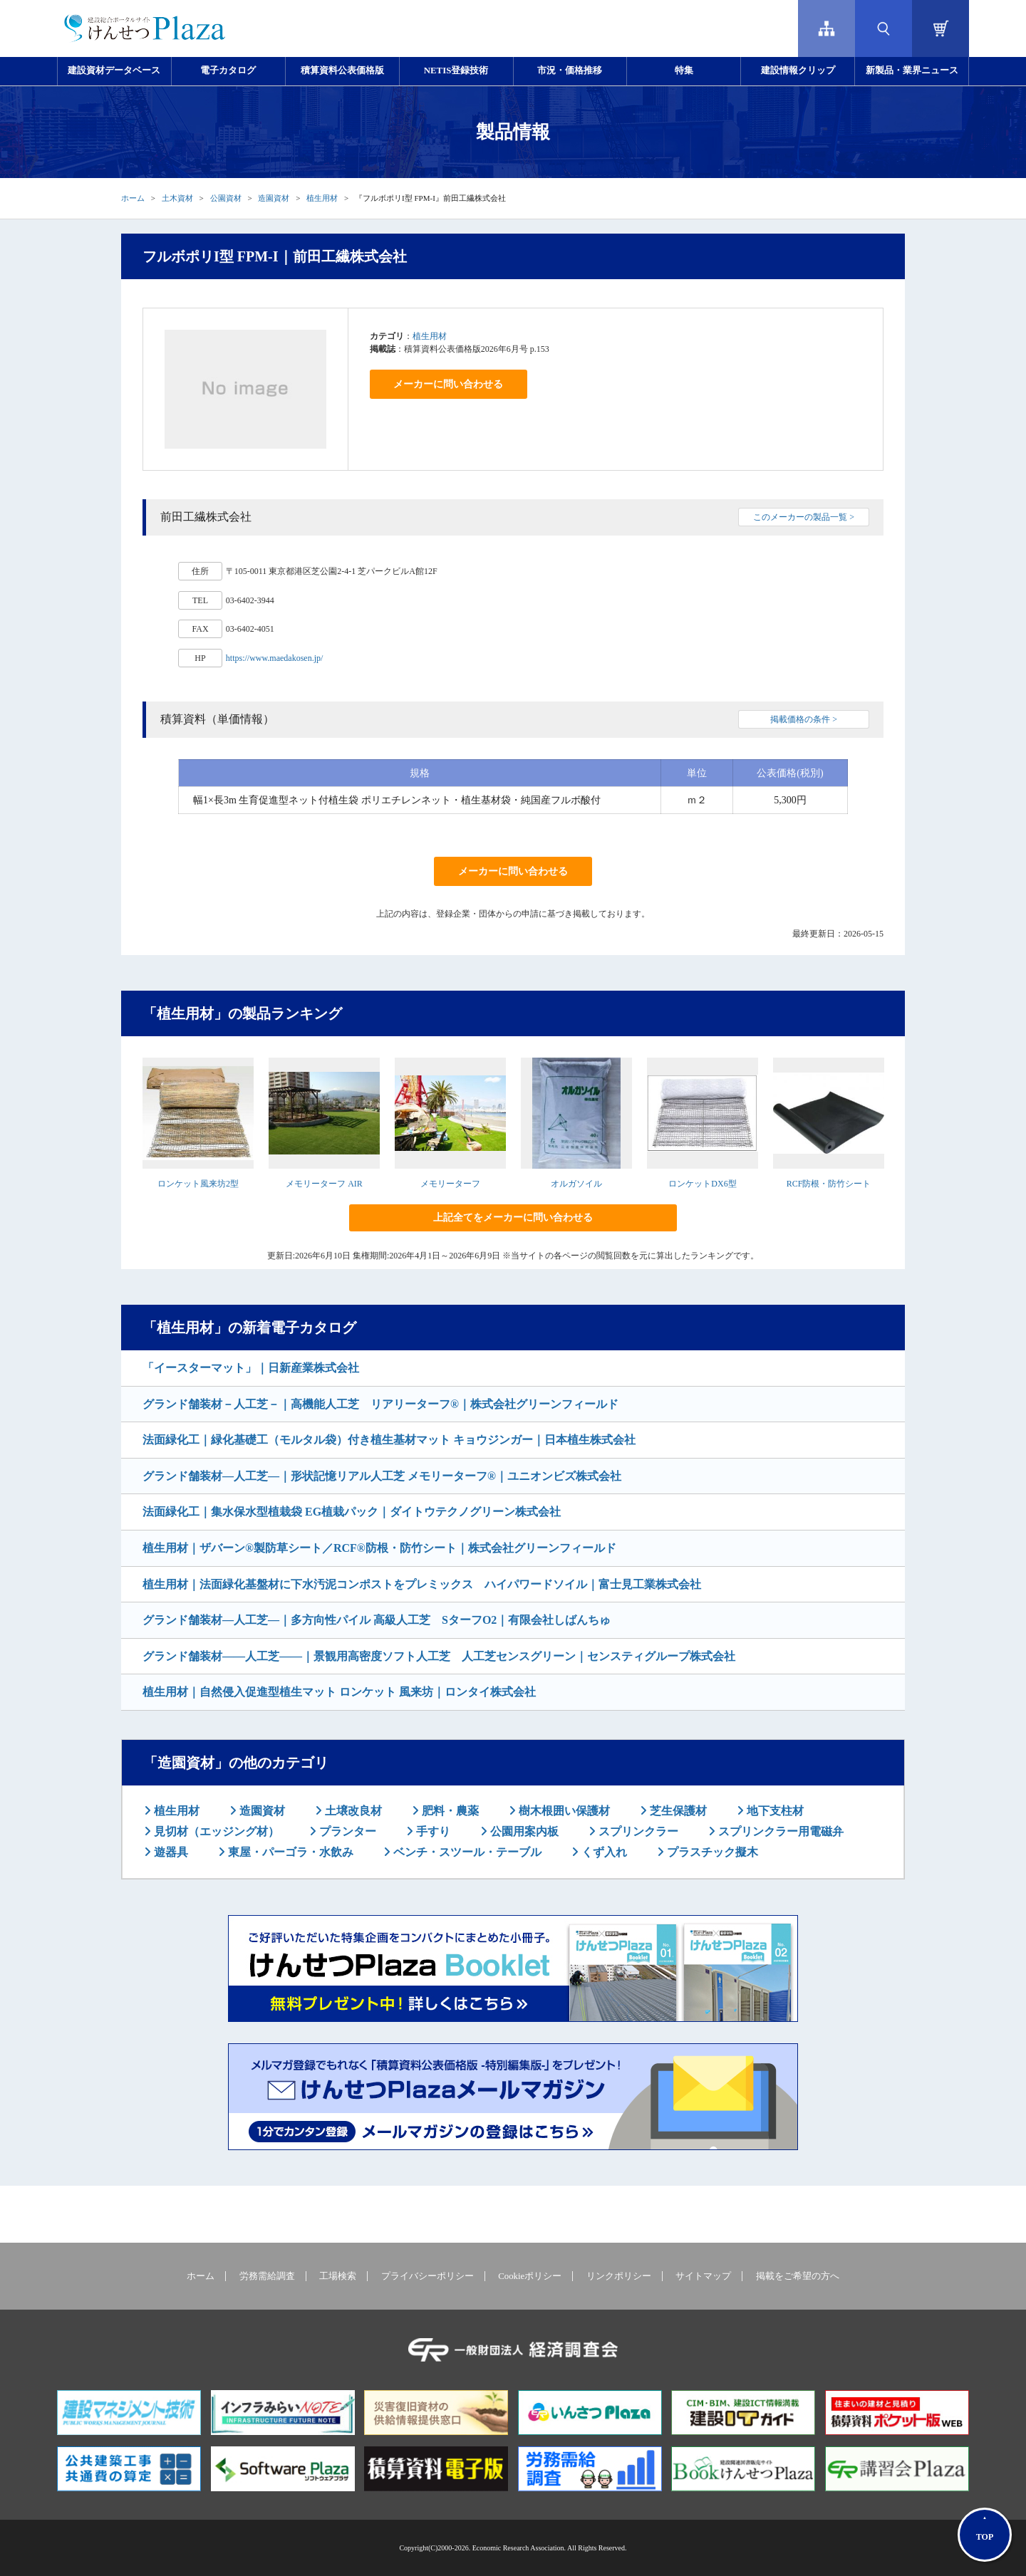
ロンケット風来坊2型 (198, 1184)
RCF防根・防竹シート (829, 1184)
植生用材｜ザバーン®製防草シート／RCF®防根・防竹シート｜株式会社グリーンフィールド (379, 1548)
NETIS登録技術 (456, 70)
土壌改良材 (352, 1811)
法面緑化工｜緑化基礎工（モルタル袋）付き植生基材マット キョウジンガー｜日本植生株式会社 (389, 1440)
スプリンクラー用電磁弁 (779, 1831)
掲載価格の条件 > (803, 719)
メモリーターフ (450, 1184)
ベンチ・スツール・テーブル (466, 1852)
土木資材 (177, 198)
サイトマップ (703, 2276)
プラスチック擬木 (711, 1852)
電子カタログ (228, 70)
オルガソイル (576, 1184)
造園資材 (273, 198)
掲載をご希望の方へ (797, 2276)
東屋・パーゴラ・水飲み (289, 1852)
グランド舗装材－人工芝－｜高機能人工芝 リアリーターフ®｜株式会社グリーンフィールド (380, 1404)
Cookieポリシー (529, 2276)
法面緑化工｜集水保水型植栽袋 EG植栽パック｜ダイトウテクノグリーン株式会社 (351, 1512)
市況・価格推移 (569, 70)
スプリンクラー (637, 1831)
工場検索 (337, 2276)
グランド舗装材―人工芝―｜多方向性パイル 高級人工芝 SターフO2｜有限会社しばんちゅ (376, 1620)
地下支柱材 (774, 1811)
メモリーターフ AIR (324, 1184)
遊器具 (169, 1852)
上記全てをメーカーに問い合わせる (513, 1217)
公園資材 (226, 198)
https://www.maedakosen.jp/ (274, 658)
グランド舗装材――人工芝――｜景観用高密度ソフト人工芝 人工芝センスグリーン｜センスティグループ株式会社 (438, 1656)
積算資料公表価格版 (342, 70)
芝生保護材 (677, 1811)
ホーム (133, 198)
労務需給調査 (267, 2276)
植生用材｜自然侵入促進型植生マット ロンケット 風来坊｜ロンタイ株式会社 (339, 1692)
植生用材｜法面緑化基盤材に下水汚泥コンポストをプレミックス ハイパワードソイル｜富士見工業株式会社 (421, 1584)
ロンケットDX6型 (702, 1184)
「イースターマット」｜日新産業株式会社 (250, 1368)
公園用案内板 (523, 1831)
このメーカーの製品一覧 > (803, 517)
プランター (346, 1831)
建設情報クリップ (798, 70)
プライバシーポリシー (427, 2276)
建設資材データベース (114, 70)
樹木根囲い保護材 (563, 1811)
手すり (431, 1831)
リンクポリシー (618, 2276)
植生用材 (322, 198)
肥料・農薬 (449, 1811)
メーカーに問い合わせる (448, 384)
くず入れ (603, 1852)
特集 (684, 70)
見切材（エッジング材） (215, 1831)
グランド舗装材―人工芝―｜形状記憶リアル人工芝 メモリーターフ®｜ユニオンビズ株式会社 (381, 1476)
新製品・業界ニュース (912, 70)
